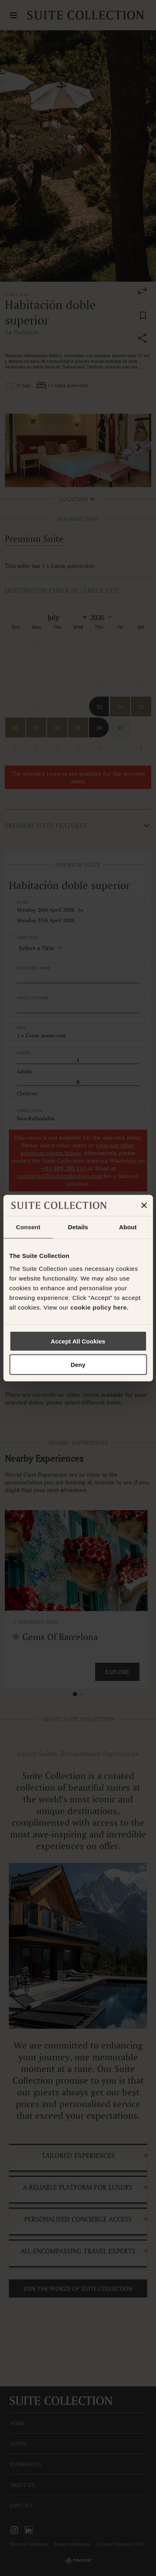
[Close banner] (144, 1205)
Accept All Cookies (78, 1340)
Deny (78, 1364)
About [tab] (128, 1227)
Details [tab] (78, 1227)
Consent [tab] (28, 1227)
